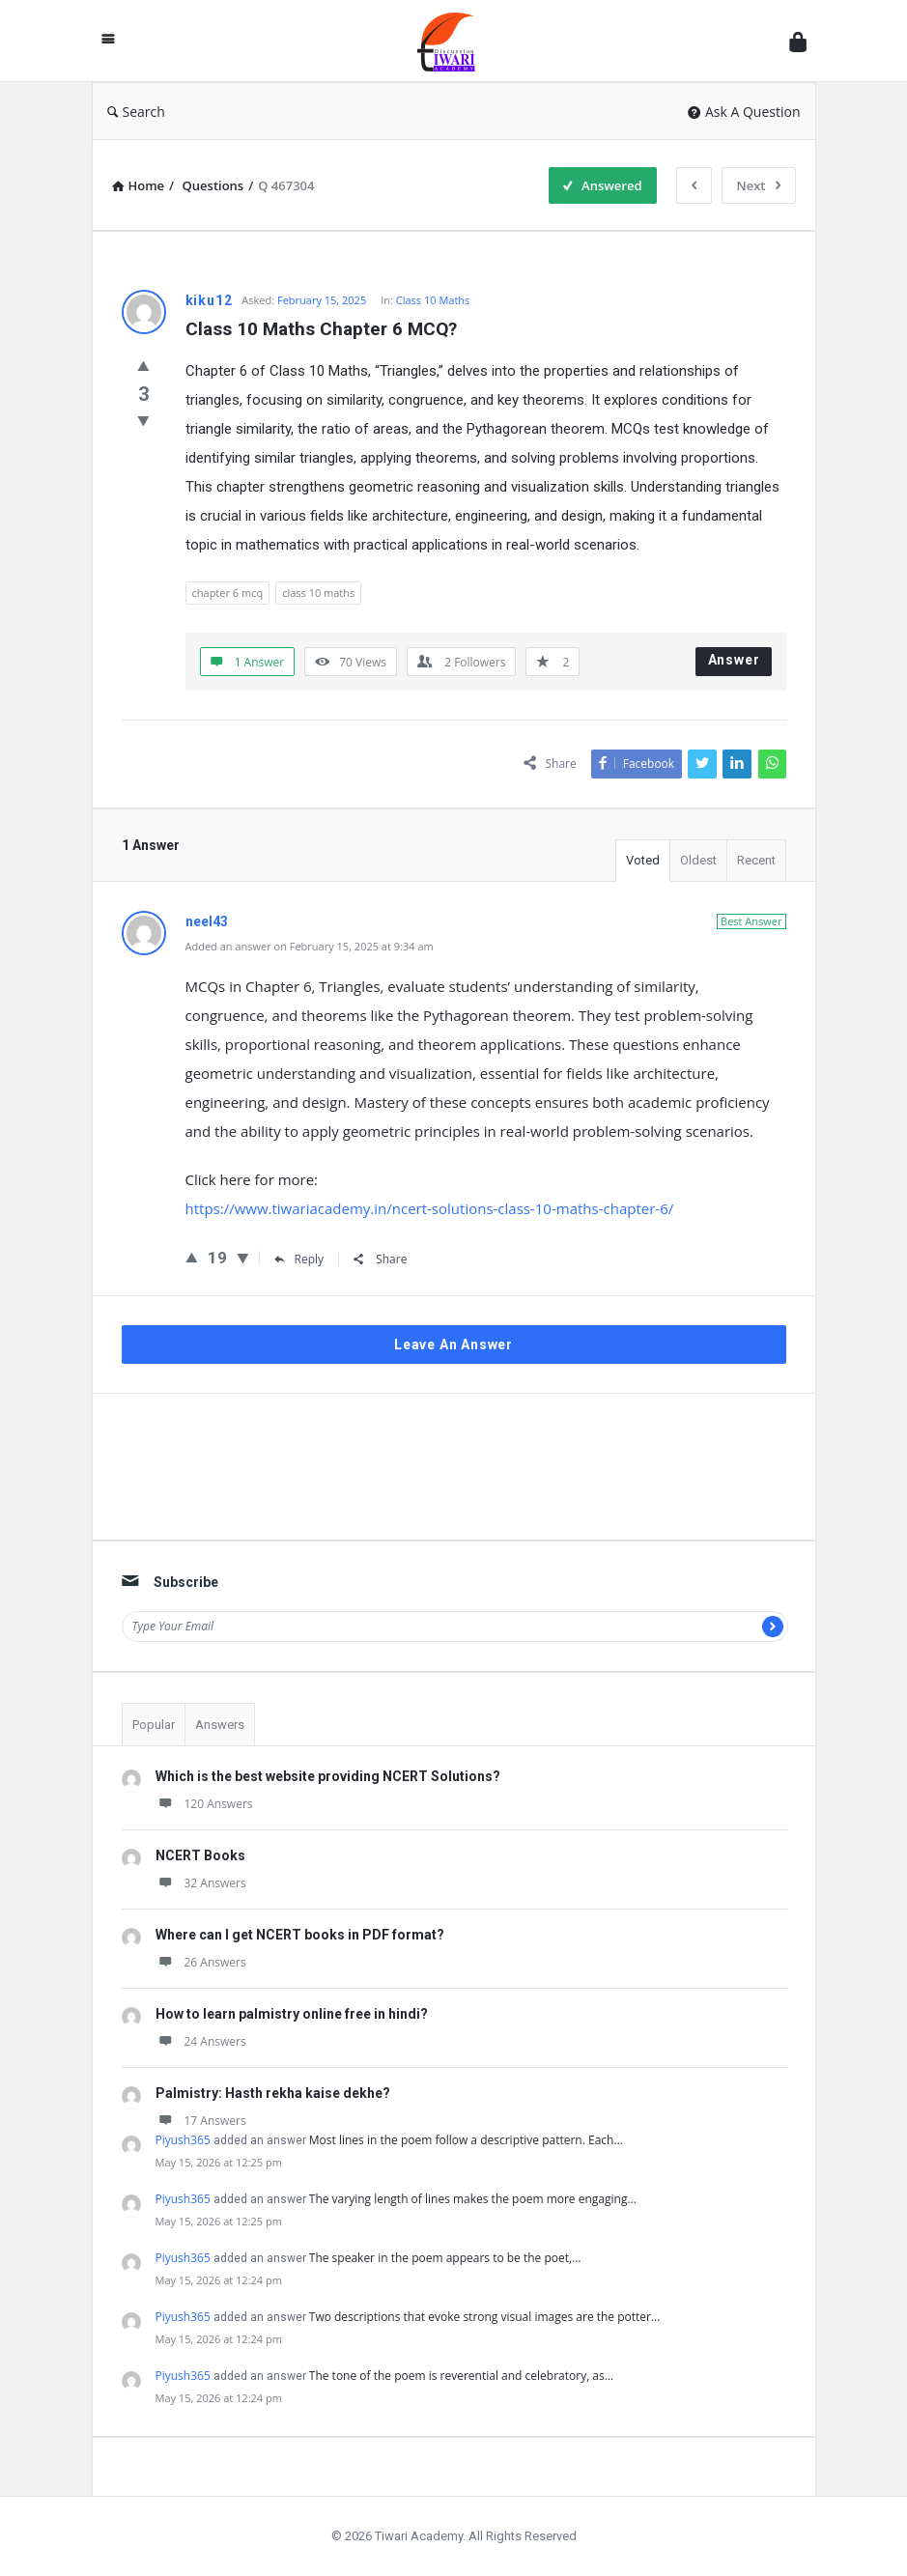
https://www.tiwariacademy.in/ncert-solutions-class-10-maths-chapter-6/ (429, 1208)
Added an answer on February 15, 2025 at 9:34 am (309, 946)
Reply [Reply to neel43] (299, 1259)
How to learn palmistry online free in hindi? (292, 2014)
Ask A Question (744, 111)
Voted (643, 860)
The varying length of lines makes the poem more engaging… (473, 2199)
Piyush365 (183, 2140)
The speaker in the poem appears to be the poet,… (445, 2258)
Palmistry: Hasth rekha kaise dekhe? (273, 2093)
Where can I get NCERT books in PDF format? (300, 1934)
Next (758, 185)
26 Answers (201, 1962)
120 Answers (204, 1804)
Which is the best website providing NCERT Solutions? (328, 1776)
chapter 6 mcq (228, 592)
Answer (734, 659)
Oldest (698, 860)
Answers (219, 1724)
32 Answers (201, 1883)
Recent (756, 860)
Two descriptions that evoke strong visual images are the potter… (485, 2316)
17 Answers (201, 2120)
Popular (153, 1724)
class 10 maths (318, 592)
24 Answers (201, 2041)
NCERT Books (200, 1855)
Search (136, 111)
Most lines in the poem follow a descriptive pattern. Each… (466, 2140)
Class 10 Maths (433, 300)
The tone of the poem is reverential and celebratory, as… (461, 2375)
